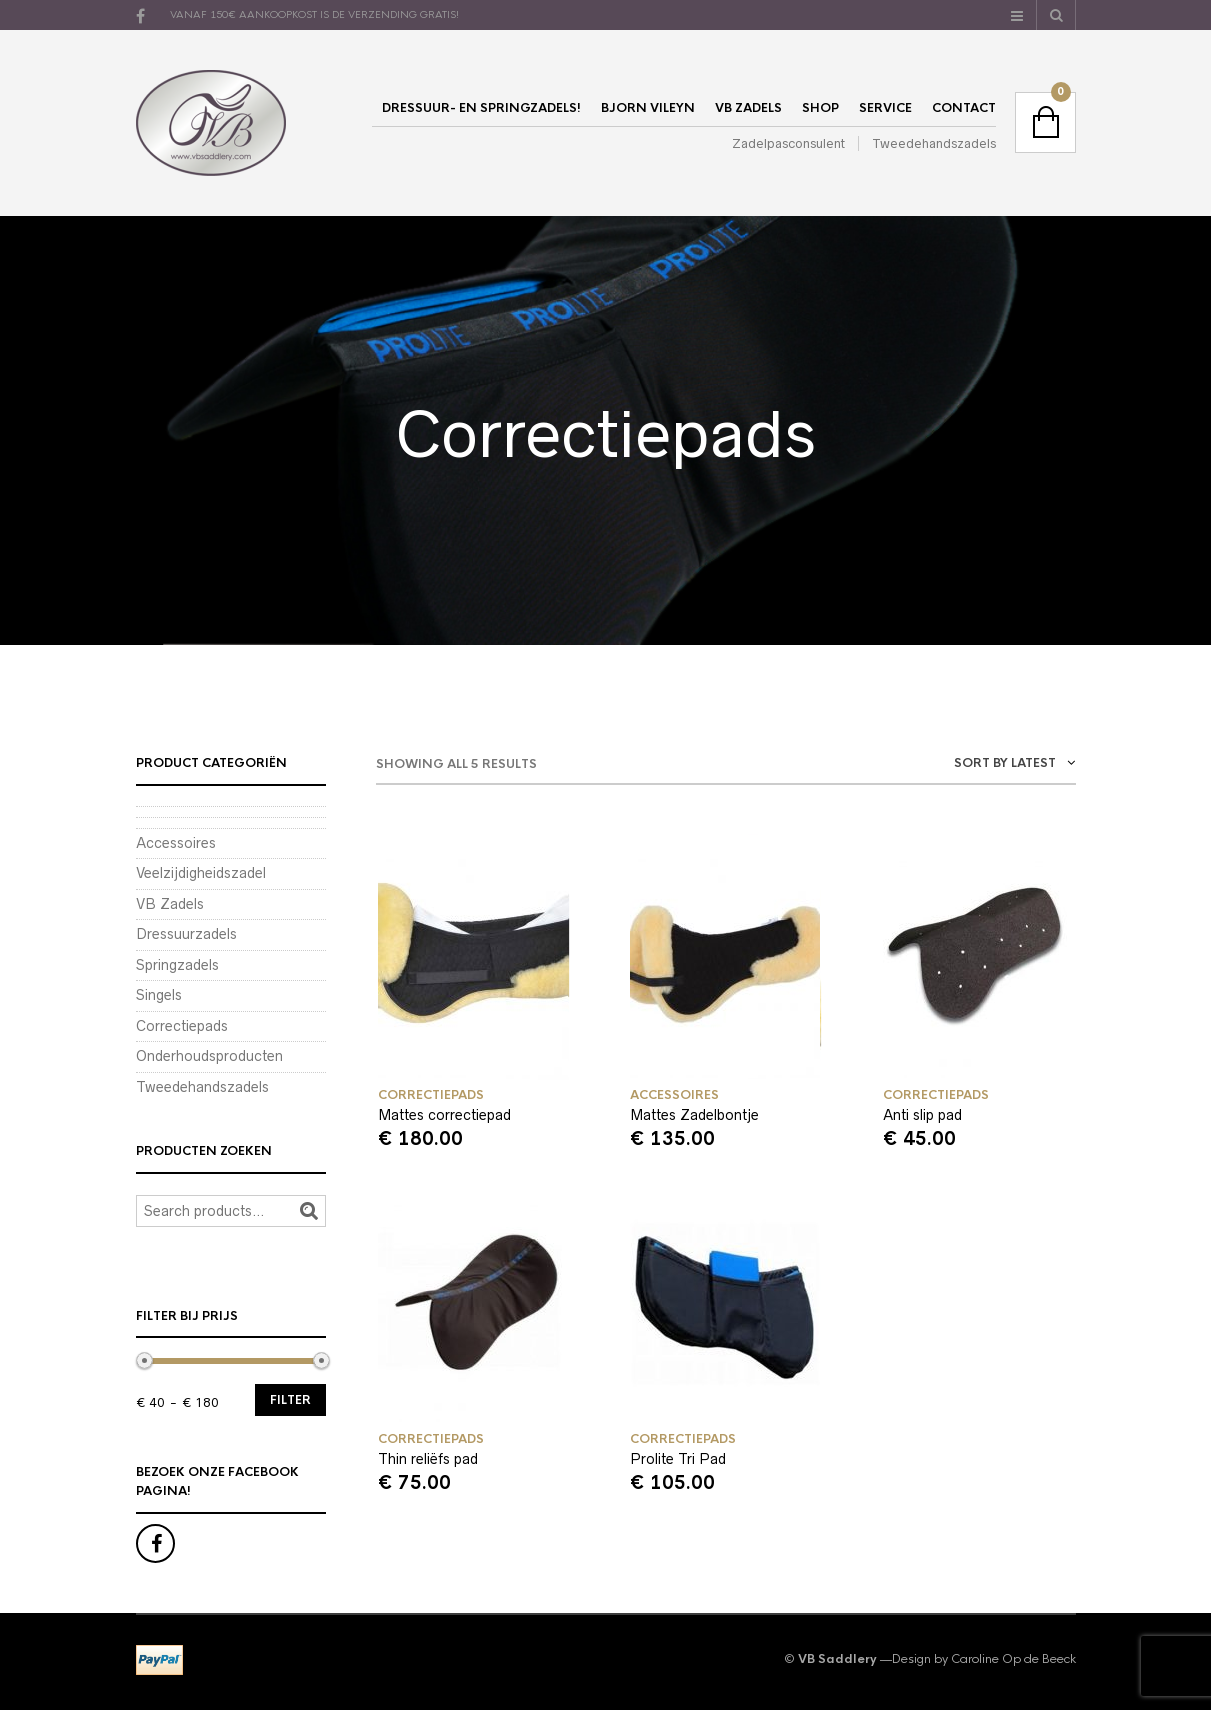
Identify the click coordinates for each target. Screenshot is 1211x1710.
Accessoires (674, 1095)
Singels (159, 995)
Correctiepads (431, 1095)
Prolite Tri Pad (678, 1459)
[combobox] (956, 766)
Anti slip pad (922, 1115)
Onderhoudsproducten (209, 1056)
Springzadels (177, 965)
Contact (964, 108)
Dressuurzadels (186, 934)
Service (885, 108)
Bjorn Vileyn (648, 108)
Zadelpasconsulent (788, 143)
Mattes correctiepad (444, 1115)
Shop (820, 108)
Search (309, 1211)
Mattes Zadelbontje (694, 1115)
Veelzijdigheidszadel (201, 873)
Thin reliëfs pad (428, 1459)
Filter (290, 1400)
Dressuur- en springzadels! (481, 108)
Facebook (155, 1543)
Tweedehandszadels (934, 143)
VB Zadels (748, 108)
